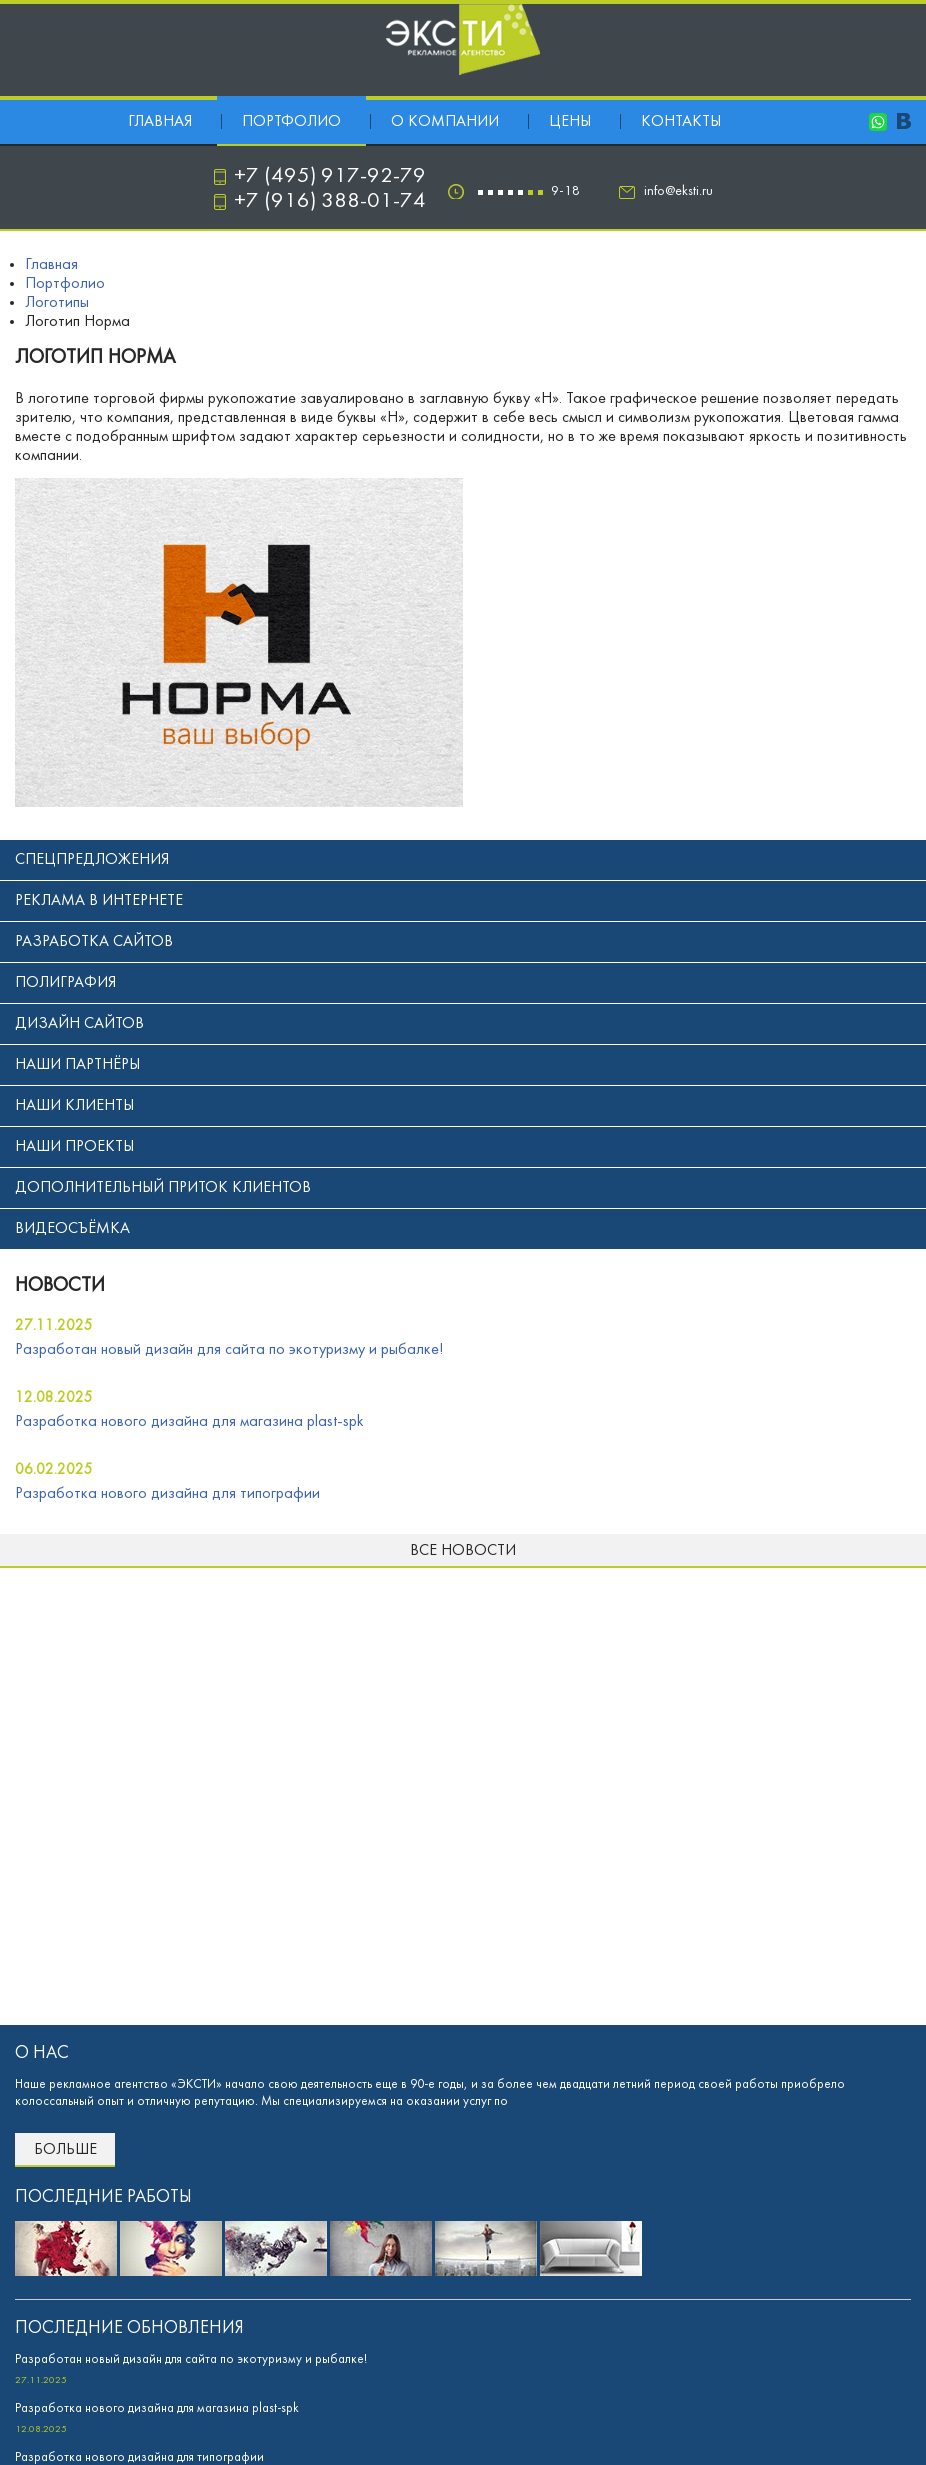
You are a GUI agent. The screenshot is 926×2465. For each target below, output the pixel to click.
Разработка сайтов (94, 942)
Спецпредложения (92, 860)
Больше (65, 2150)
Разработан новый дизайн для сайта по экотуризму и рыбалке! (229, 1350)
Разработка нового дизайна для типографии (167, 1494)
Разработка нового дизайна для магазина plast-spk (189, 1422)
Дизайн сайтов (79, 1024)
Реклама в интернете (99, 901)
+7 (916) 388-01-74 (330, 201)
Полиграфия (65, 983)
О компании (445, 122)
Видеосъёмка (72, 1229)
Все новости (463, 1551)
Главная (160, 122)
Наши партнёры (77, 1065)
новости (60, 1286)
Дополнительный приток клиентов (163, 1188)
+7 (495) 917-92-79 (330, 176)
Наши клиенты (74, 1106)
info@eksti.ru (678, 191)
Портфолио (291, 122)
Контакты (681, 122)
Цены (570, 122)
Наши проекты (74, 1147)
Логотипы (57, 303)
